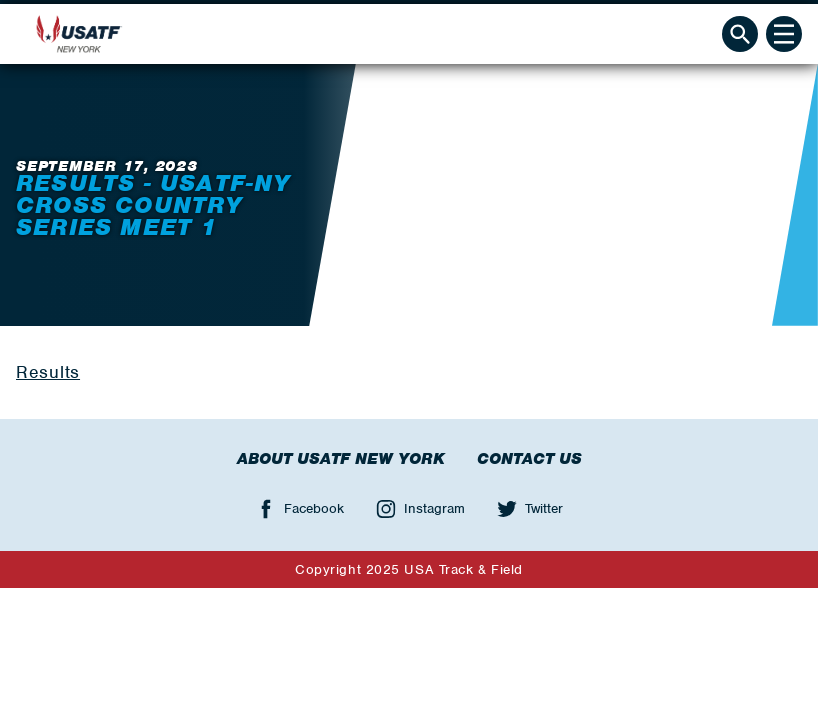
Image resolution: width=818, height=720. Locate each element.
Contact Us (529, 459)
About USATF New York (341, 459)
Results (48, 372)
